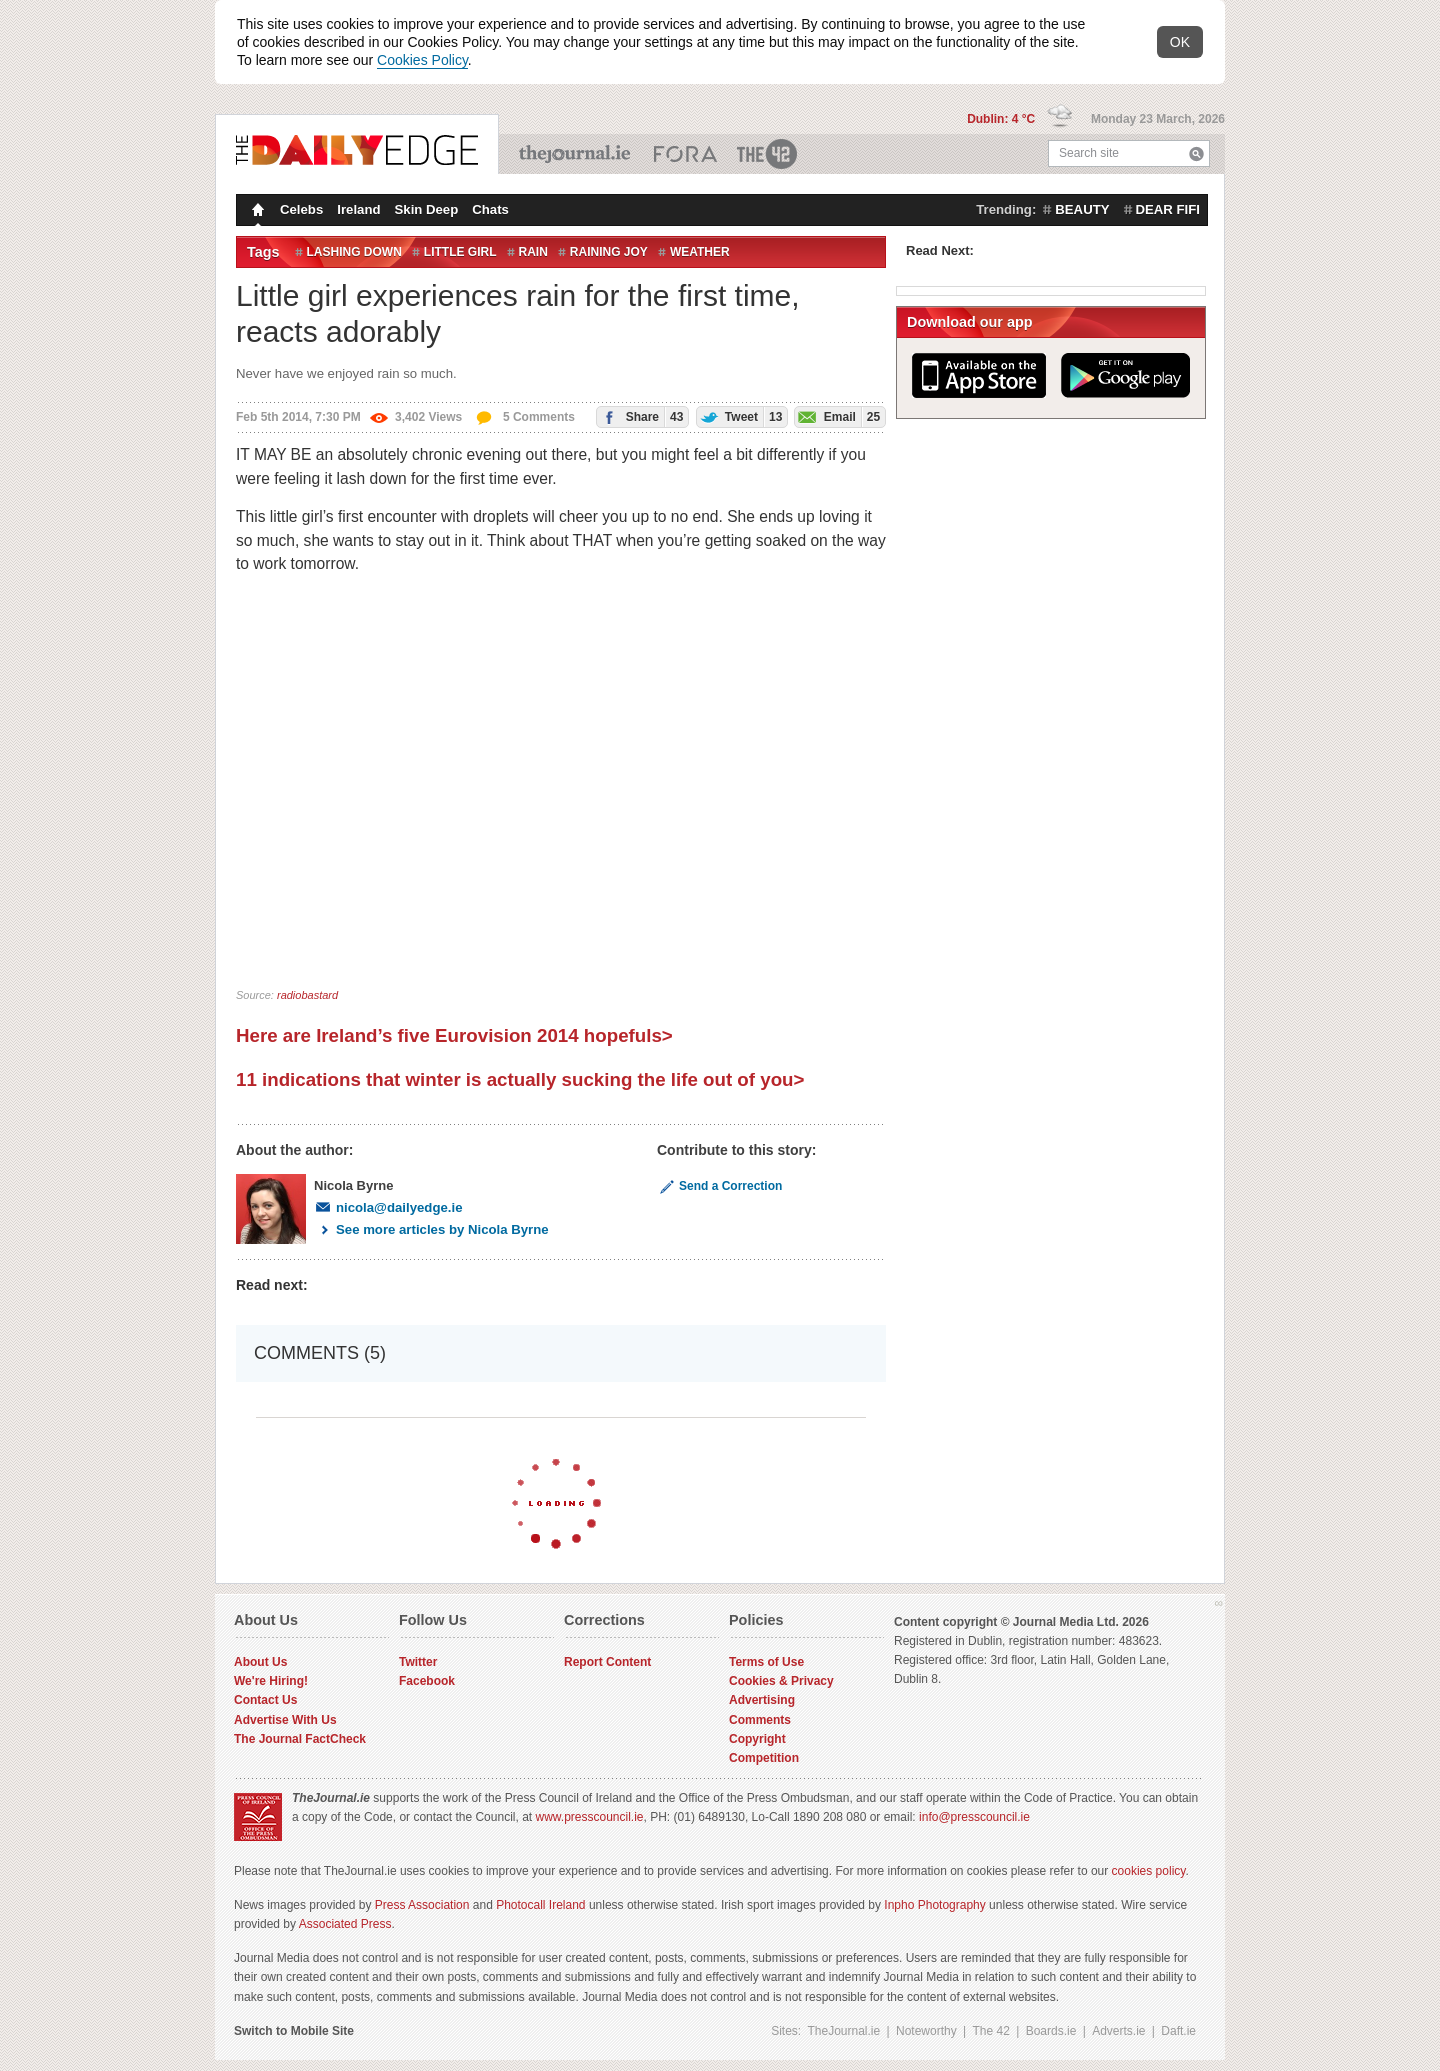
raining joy (609, 252)
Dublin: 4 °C (1002, 119)
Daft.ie (1178, 2031)
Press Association (422, 1905)
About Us (260, 1662)
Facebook (427, 1681)
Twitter (418, 1662)
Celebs (301, 209)
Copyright (757, 1739)
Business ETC (685, 154)
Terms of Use (766, 1662)
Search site (1089, 153)
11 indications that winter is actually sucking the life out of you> (520, 1079)
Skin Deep (427, 209)
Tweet (740, 416)
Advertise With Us (285, 1720)
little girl (460, 252)
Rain (533, 252)
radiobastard (307, 995)
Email (837, 416)
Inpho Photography (934, 1905)
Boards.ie (1051, 2031)
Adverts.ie (1118, 2031)
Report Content (607, 1662)
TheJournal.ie (576, 154)
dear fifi (1168, 209)
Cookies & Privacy (781, 1681)
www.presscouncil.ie (589, 1817)
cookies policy (1149, 1871)
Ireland (358, 209)
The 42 (768, 154)
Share (640, 416)
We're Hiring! (271, 1681)
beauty (1082, 209)
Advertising (762, 1700)
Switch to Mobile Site (294, 2031)
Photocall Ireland (540, 1905)
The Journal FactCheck (300, 1739)
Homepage (256, 212)
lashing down (354, 252)
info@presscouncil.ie (974, 1817)
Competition (764, 1758)
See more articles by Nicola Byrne (431, 1229)
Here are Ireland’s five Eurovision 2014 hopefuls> (454, 1035)
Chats (490, 209)
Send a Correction (719, 1186)
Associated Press (345, 1924)
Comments (760, 1720)
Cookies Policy (422, 60)
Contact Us (265, 1700)
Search (1196, 153)
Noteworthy (926, 2031)
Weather (700, 252)
